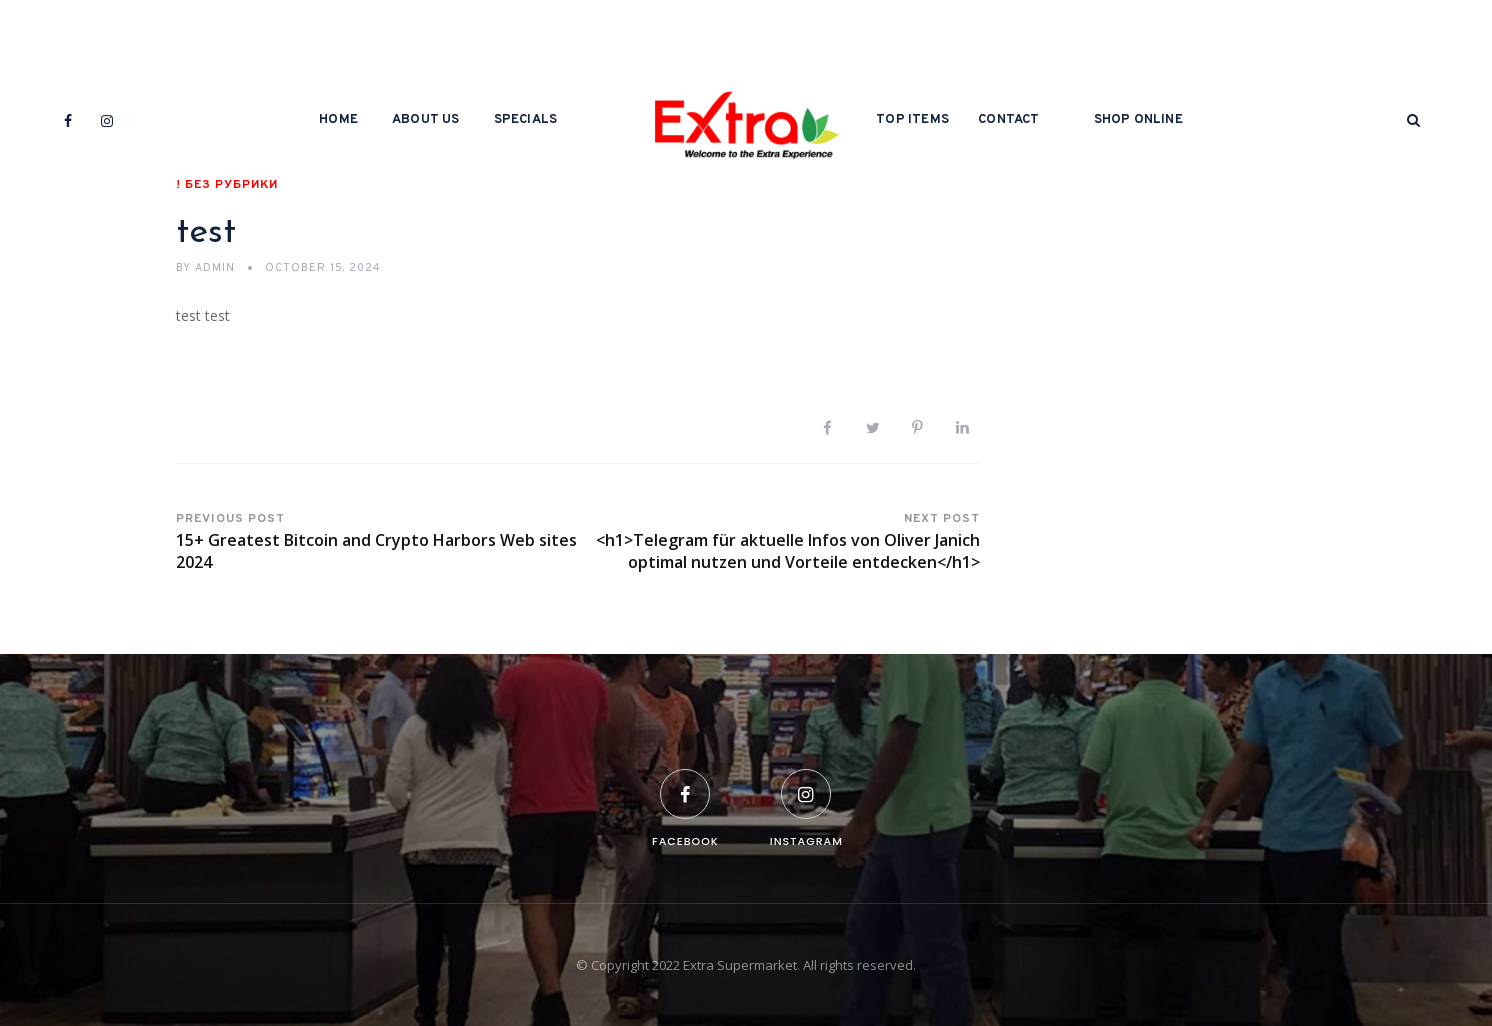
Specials (526, 120)
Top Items (912, 120)
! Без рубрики (227, 185)
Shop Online (1138, 120)
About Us (426, 120)
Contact (1008, 120)
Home (338, 120)
